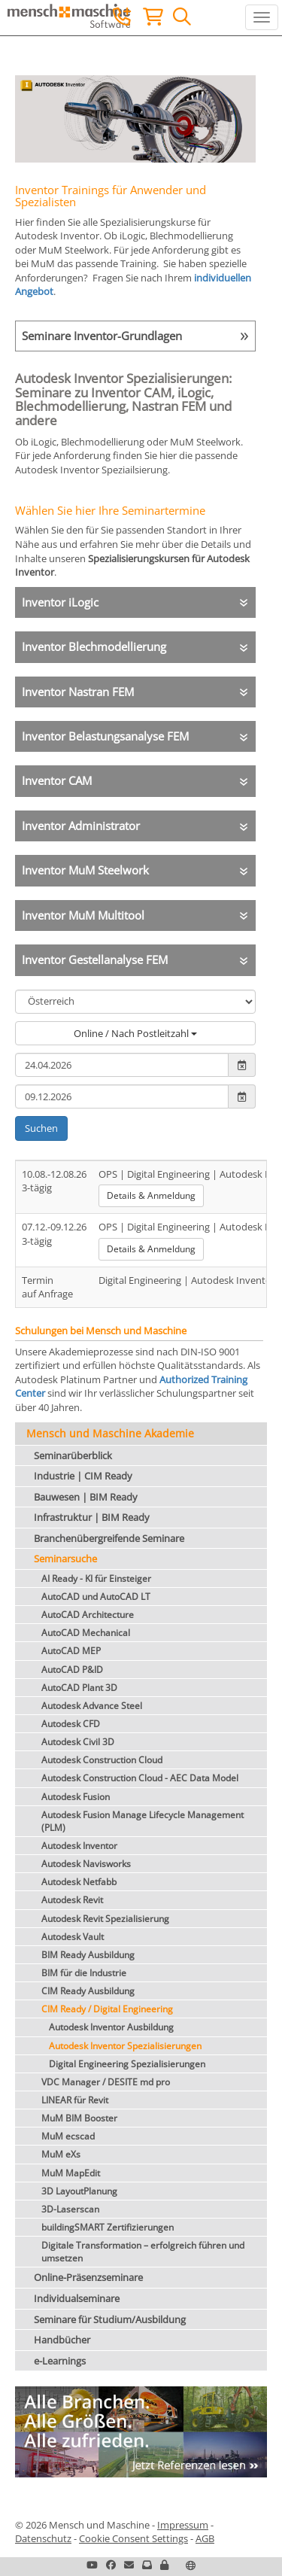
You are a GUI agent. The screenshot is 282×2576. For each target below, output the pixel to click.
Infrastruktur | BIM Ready (92, 1517)
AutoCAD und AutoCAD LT (95, 1596)
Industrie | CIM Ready (83, 1476)
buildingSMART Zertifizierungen (107, 2227)
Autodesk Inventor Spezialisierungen (125, 2045)
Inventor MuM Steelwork (85, 869)
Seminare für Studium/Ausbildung (110, 2319)
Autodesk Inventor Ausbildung (111, 2027)
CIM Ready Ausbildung (88, 1990)
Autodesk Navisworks (86, 1863)
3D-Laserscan (70, 2209)
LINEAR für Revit (74, 2100)
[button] (164, 2564)
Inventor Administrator (81, 825)
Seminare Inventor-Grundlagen (102, 335)
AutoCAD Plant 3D (79, 1687)
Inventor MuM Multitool (83, 915)
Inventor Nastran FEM (78, 691)
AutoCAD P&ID (72, 1669)
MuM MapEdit (70, 2173)
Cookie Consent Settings (133, 2538)
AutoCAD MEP (71, 1650)
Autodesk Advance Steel (91, 1705)
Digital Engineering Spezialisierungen (127, 2063)
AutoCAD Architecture (87, 1614)
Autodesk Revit (72, 1899)
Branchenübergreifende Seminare (109, 1538)
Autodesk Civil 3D (77, 1741)
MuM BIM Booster (79, 2118)
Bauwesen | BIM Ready (86, 1497)
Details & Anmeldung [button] (151, 1195)
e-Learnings (60, 2361)
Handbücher (62, 2339)
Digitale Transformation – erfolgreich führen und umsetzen (142, 2251)
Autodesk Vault (72, 1936)
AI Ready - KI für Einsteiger (96, 1578)
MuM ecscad (68, 2136)
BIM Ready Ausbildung (88, 1954)
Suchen (41, 1128)
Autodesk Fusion (75, 1796)
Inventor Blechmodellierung (94, 646)
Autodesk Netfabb (79, 1881)
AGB (205, 2538)
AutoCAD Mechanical (85, 1632)
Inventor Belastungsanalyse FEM (105, 736)
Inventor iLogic (60, 602)
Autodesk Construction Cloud (101, 1759)
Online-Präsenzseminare (88, 2277)
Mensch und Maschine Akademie (110, 1433)
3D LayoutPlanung (79, 2191)
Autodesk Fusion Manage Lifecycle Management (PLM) (142, 1821)
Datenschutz (43, 2538)
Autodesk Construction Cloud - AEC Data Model (139, 1778)
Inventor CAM (57, 780)
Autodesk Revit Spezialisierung (105, 1918)
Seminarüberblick (73, 1455)
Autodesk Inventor (79, 1845)
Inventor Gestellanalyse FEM (95, 959)
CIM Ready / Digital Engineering (107, 2009)
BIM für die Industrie (83, 1972)
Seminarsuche (65, 1558)
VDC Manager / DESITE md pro (105, 2082)
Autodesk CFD (70, 1723)
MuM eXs (60, 2154)
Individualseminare (77, 2298)
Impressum (182, 2525)
